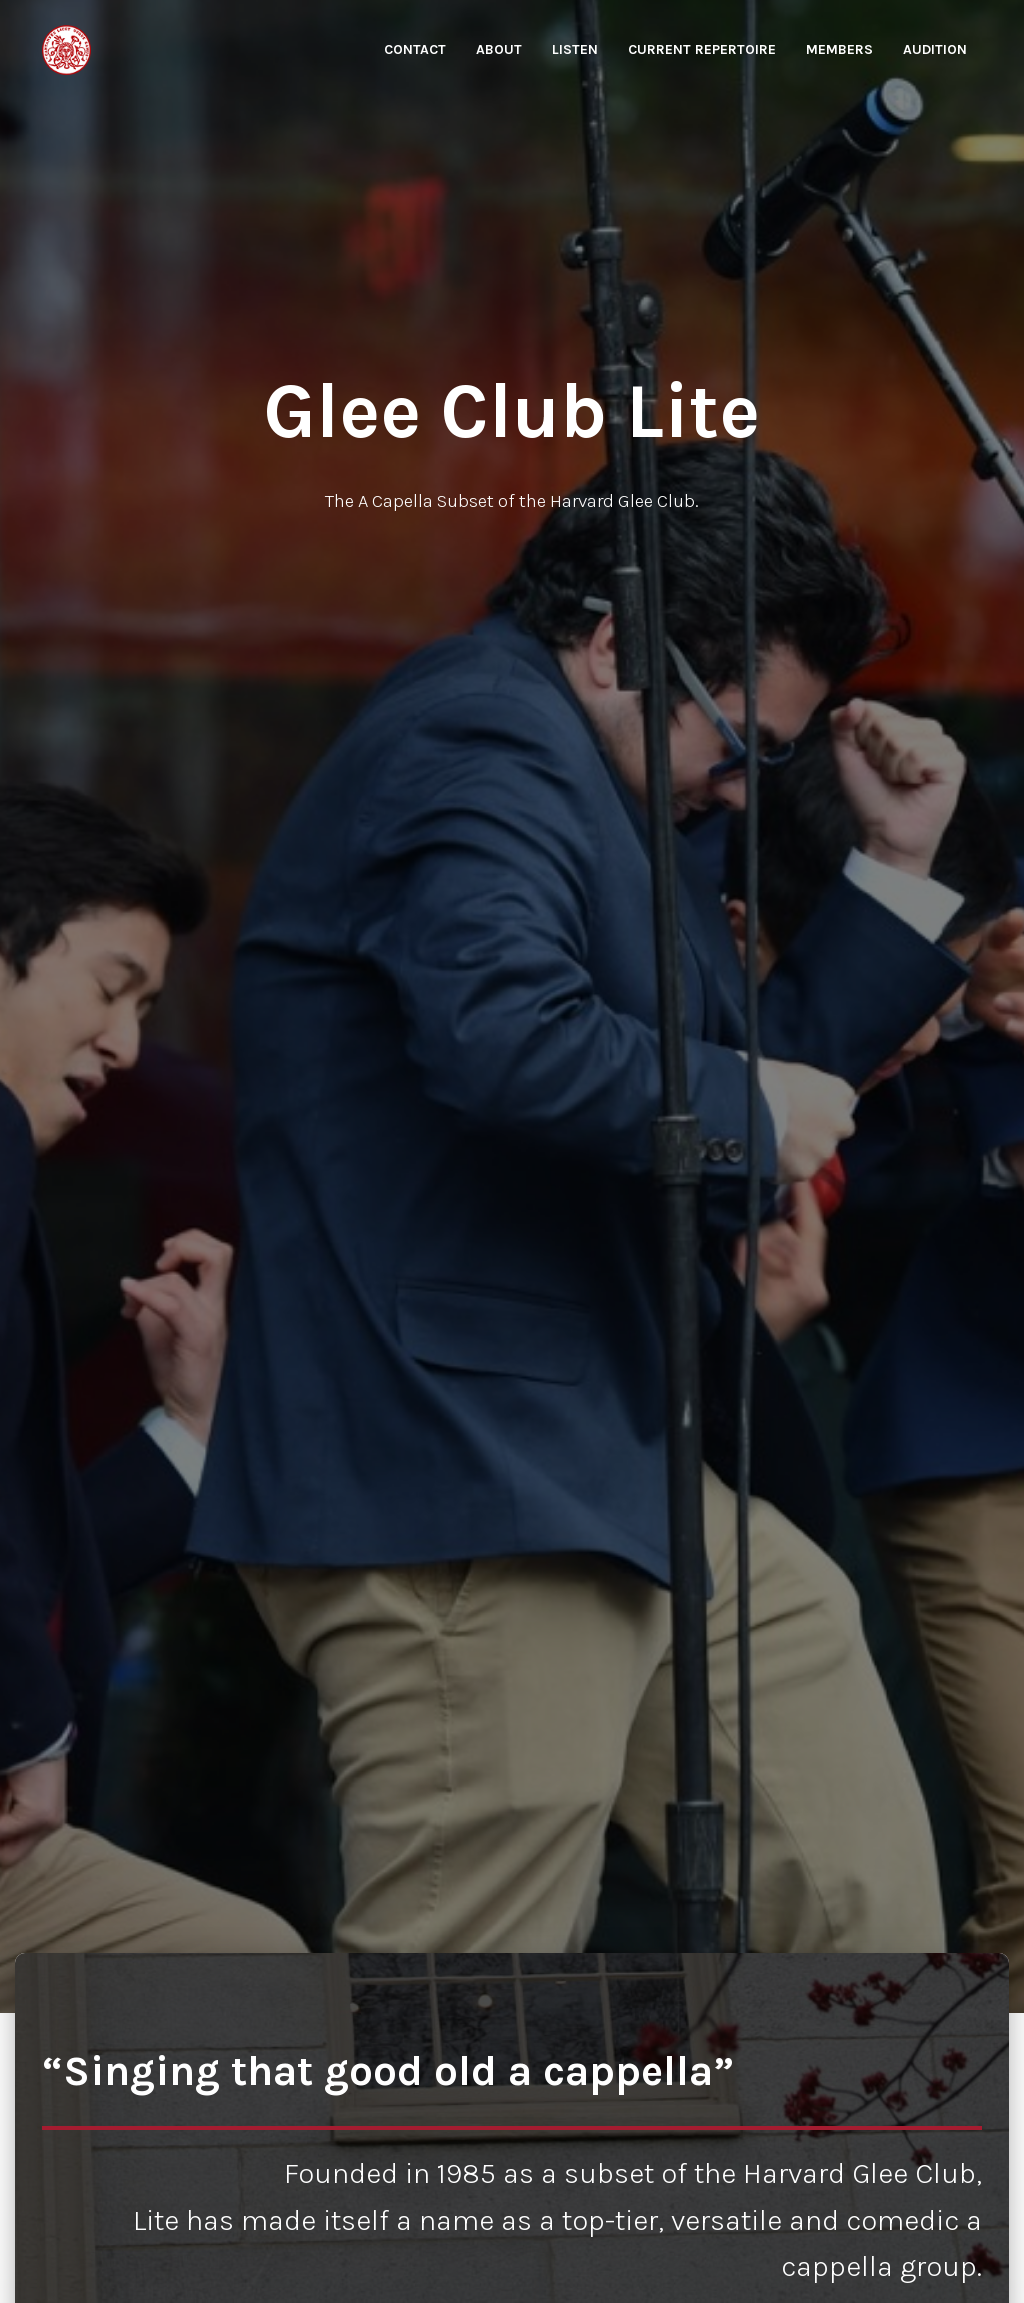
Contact (415, 49)
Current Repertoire (702, 49)
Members (839, 49)
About (499, 49)
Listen (575, 49)
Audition (935, 49)
